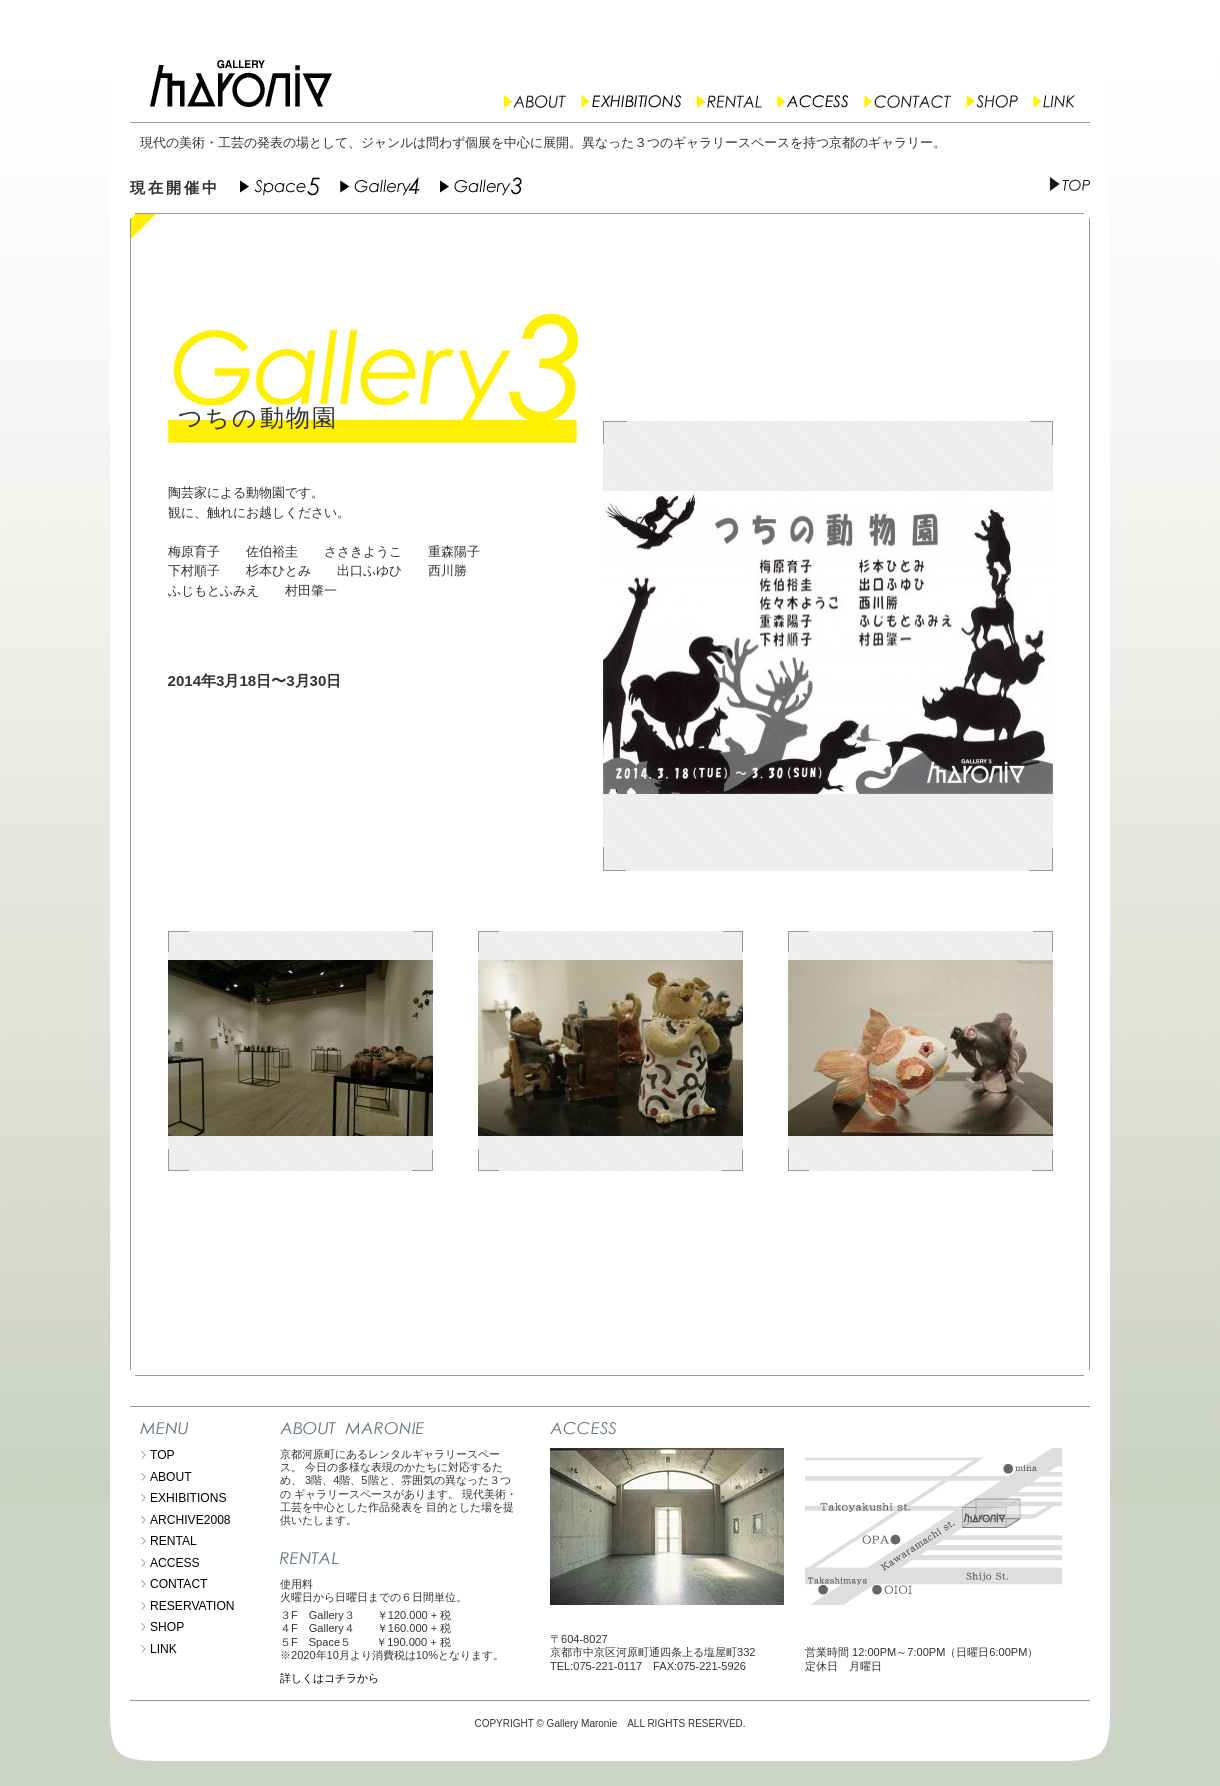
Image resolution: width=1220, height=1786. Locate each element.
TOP (162, 1455)
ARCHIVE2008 (190, 1520)
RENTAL (173, 1541)
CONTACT (178, 1584)
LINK (163, 1649)
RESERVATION (192, 1606)
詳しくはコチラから (329, 1678)
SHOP (167, 1627)
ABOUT (171, 1477)
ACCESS (175, 1563)
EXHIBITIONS (188, 1498)
